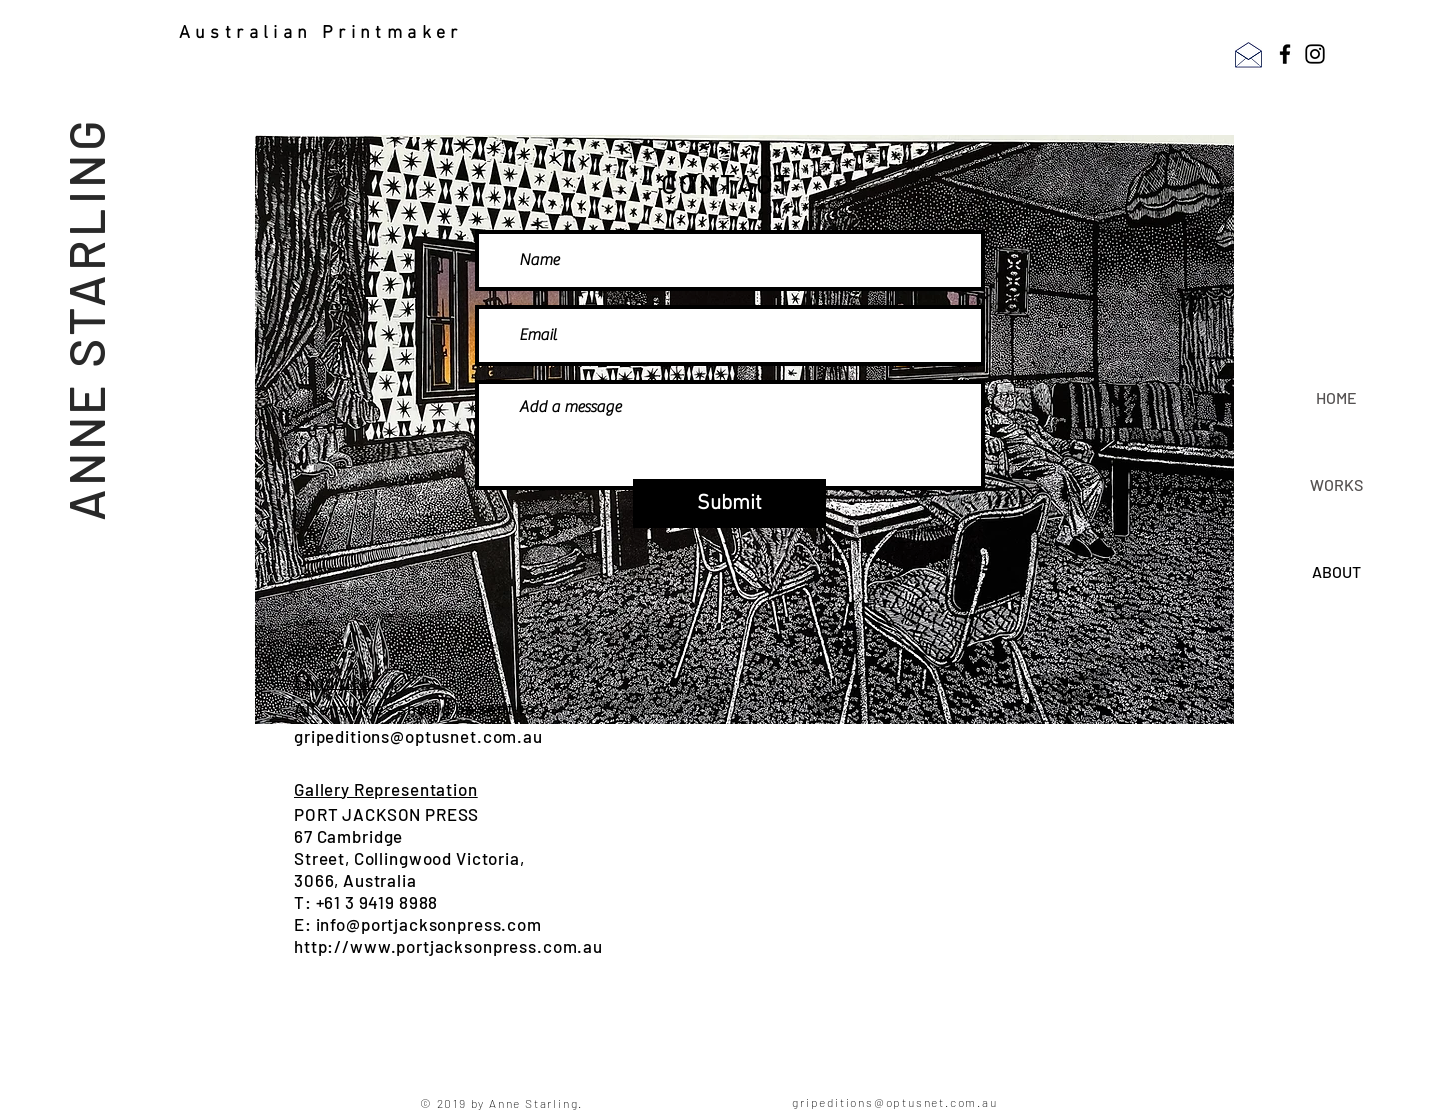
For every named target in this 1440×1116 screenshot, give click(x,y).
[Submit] (729, 503)
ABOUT (1336, 571)
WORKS (1336, 484)
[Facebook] (1285, 54)
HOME (1336, 397)
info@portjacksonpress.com (429, 924)
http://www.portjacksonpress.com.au (448, 946)
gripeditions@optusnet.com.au (418, 736)
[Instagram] (1315, 54)
